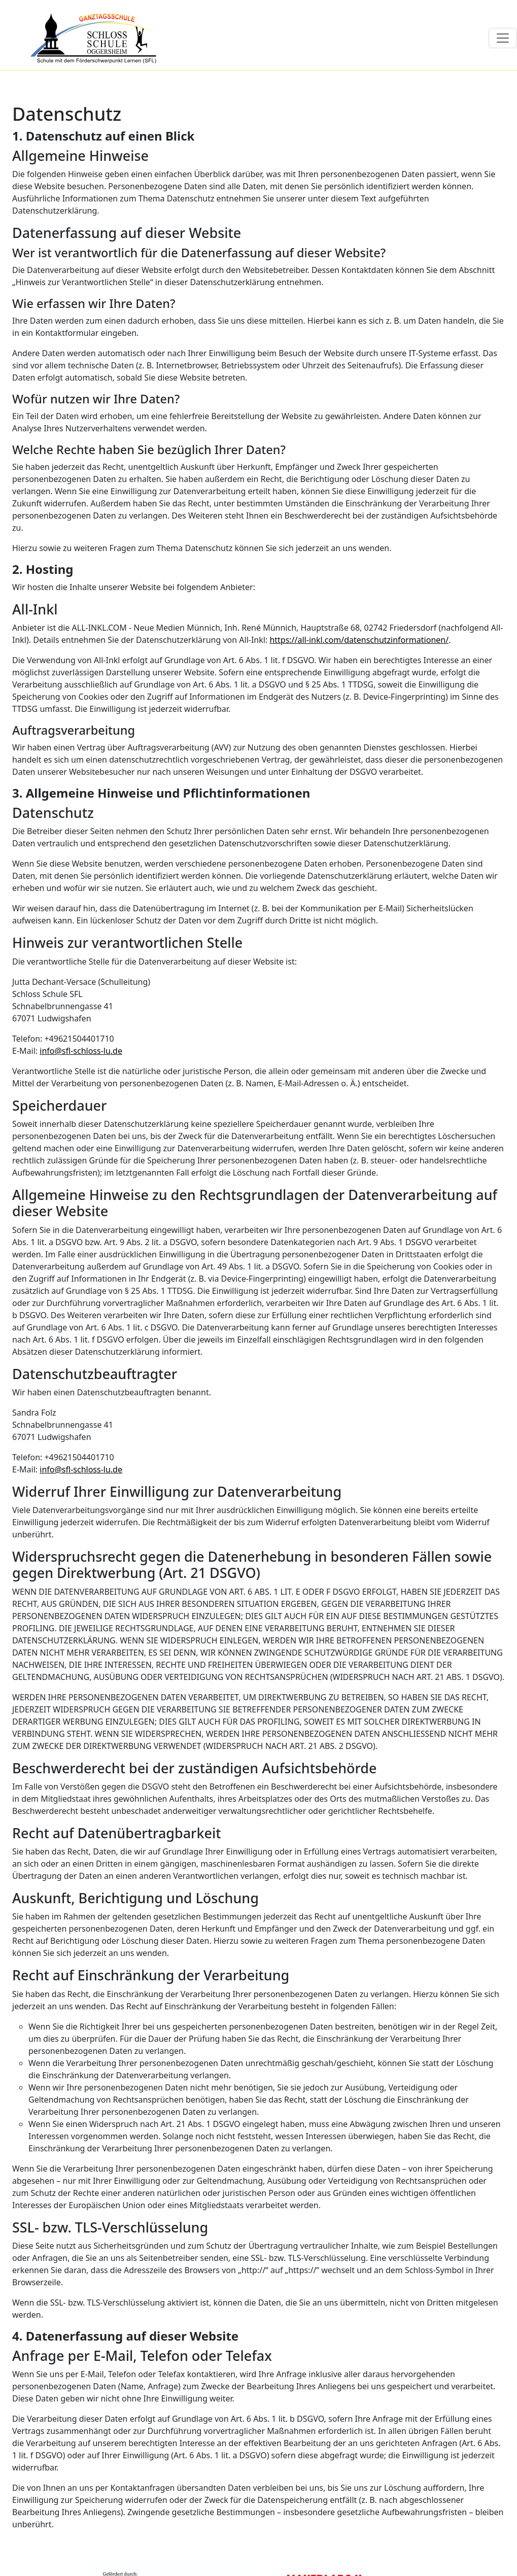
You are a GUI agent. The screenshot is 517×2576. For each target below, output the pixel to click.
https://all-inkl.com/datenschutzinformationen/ (359, 639)
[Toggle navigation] (503, 38)
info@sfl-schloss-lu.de (81, 1050)
